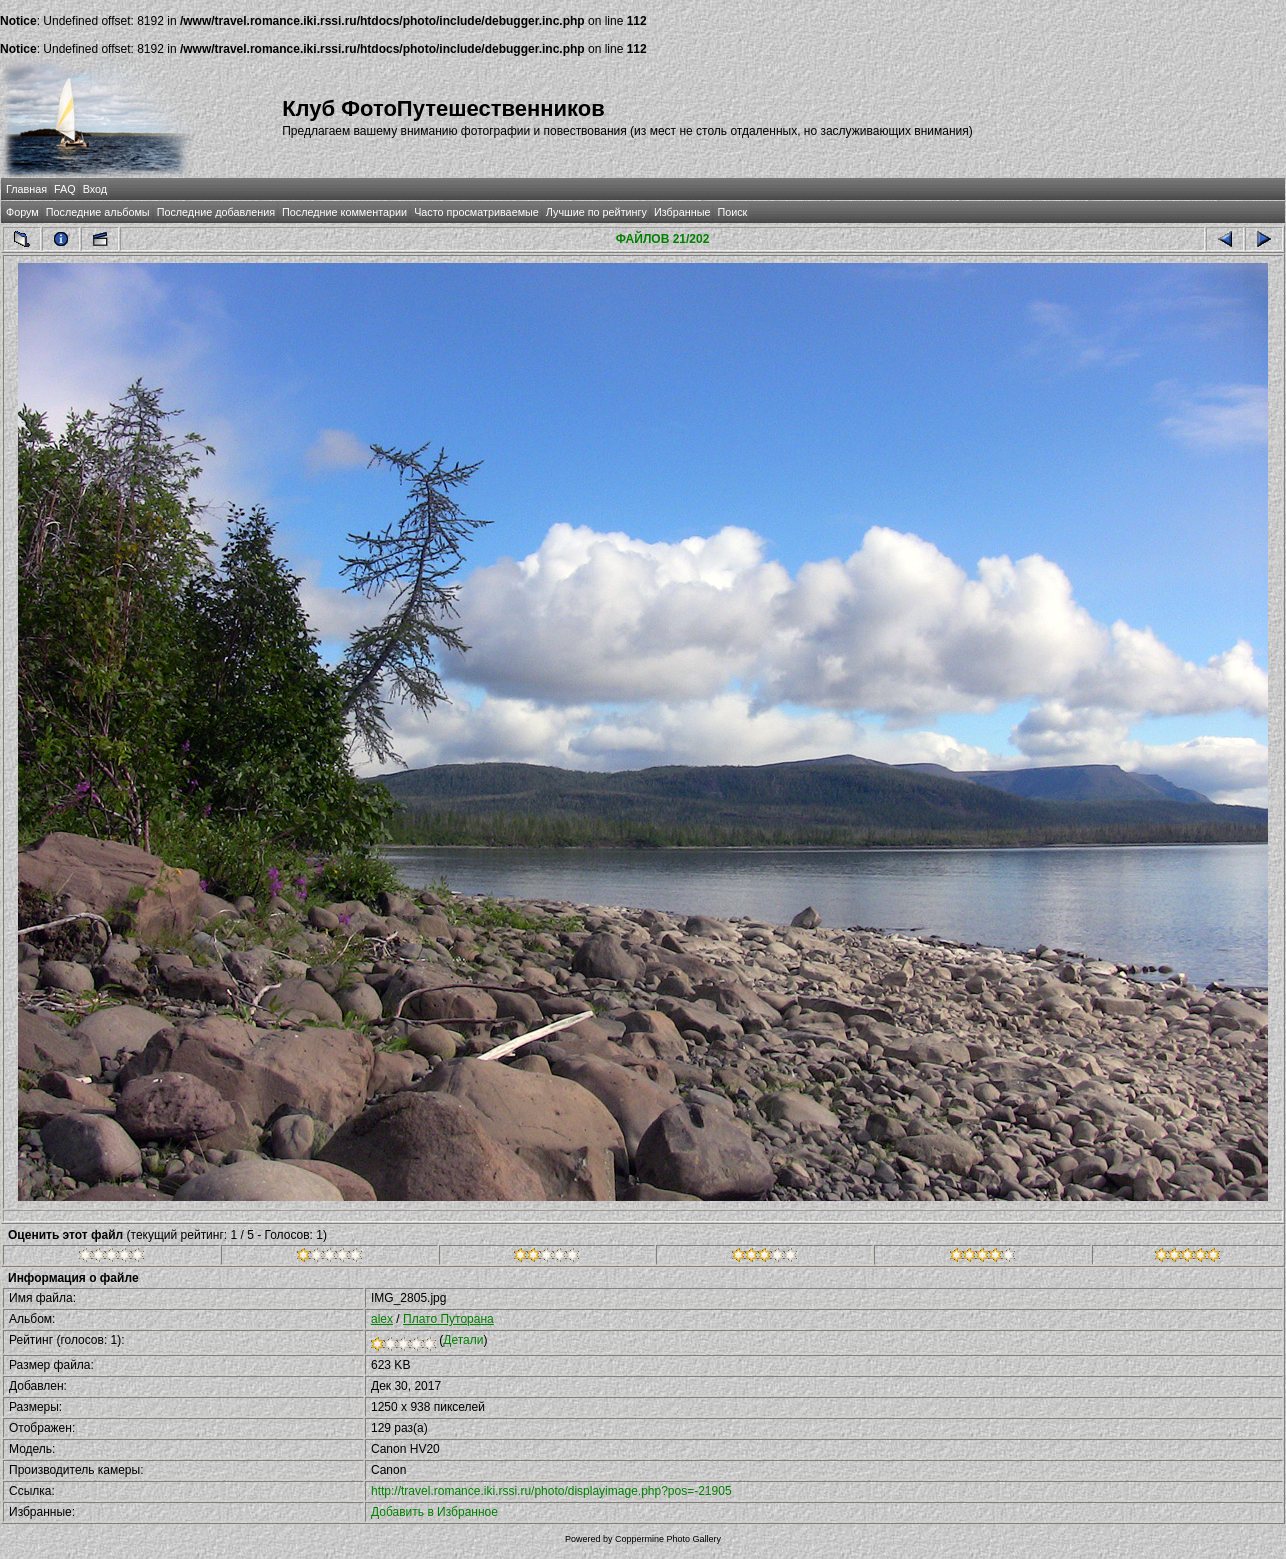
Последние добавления (216, 212)
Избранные (682, 212)
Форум (22, 212)
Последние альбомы (98, 212)
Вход (95, 189)
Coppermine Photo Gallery (668, 1539)
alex (382, 1319)
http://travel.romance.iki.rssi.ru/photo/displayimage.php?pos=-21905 (551, 1491)
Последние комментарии (344, 212)
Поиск (732, 212)
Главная (26, 189)
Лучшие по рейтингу (596, 212)
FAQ (65, 189)
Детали (463, 1340)
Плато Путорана (448, 1319)
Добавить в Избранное (434, 1512)
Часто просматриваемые (476, 212)
